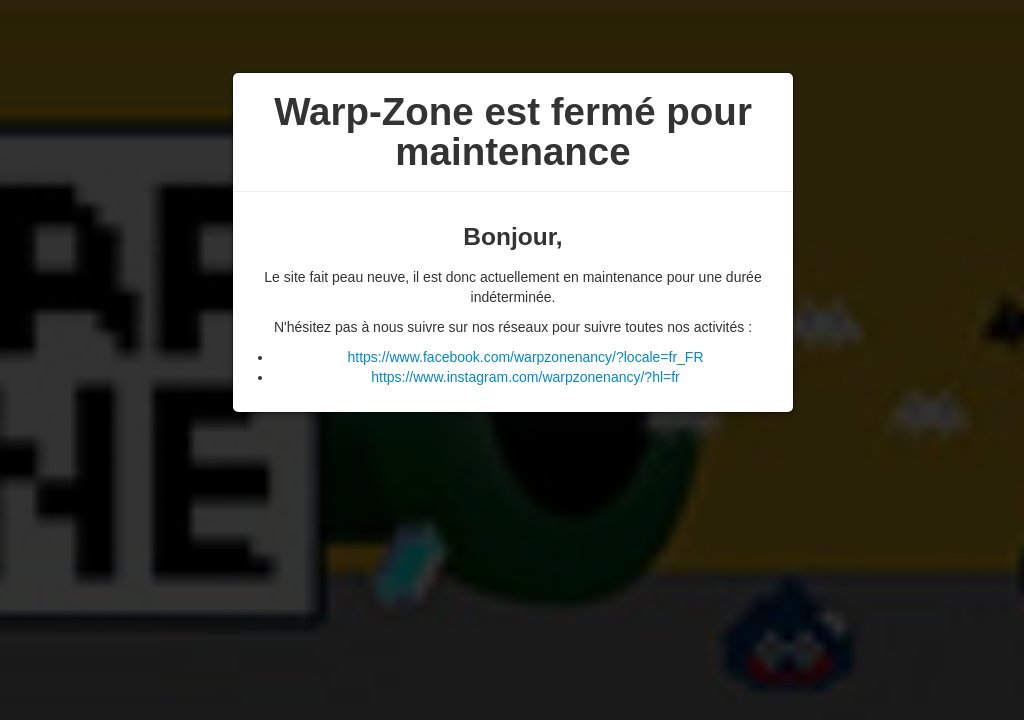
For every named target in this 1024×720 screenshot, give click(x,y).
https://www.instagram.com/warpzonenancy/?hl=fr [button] (525, 377)
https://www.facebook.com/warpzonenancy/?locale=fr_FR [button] (525, 357)
